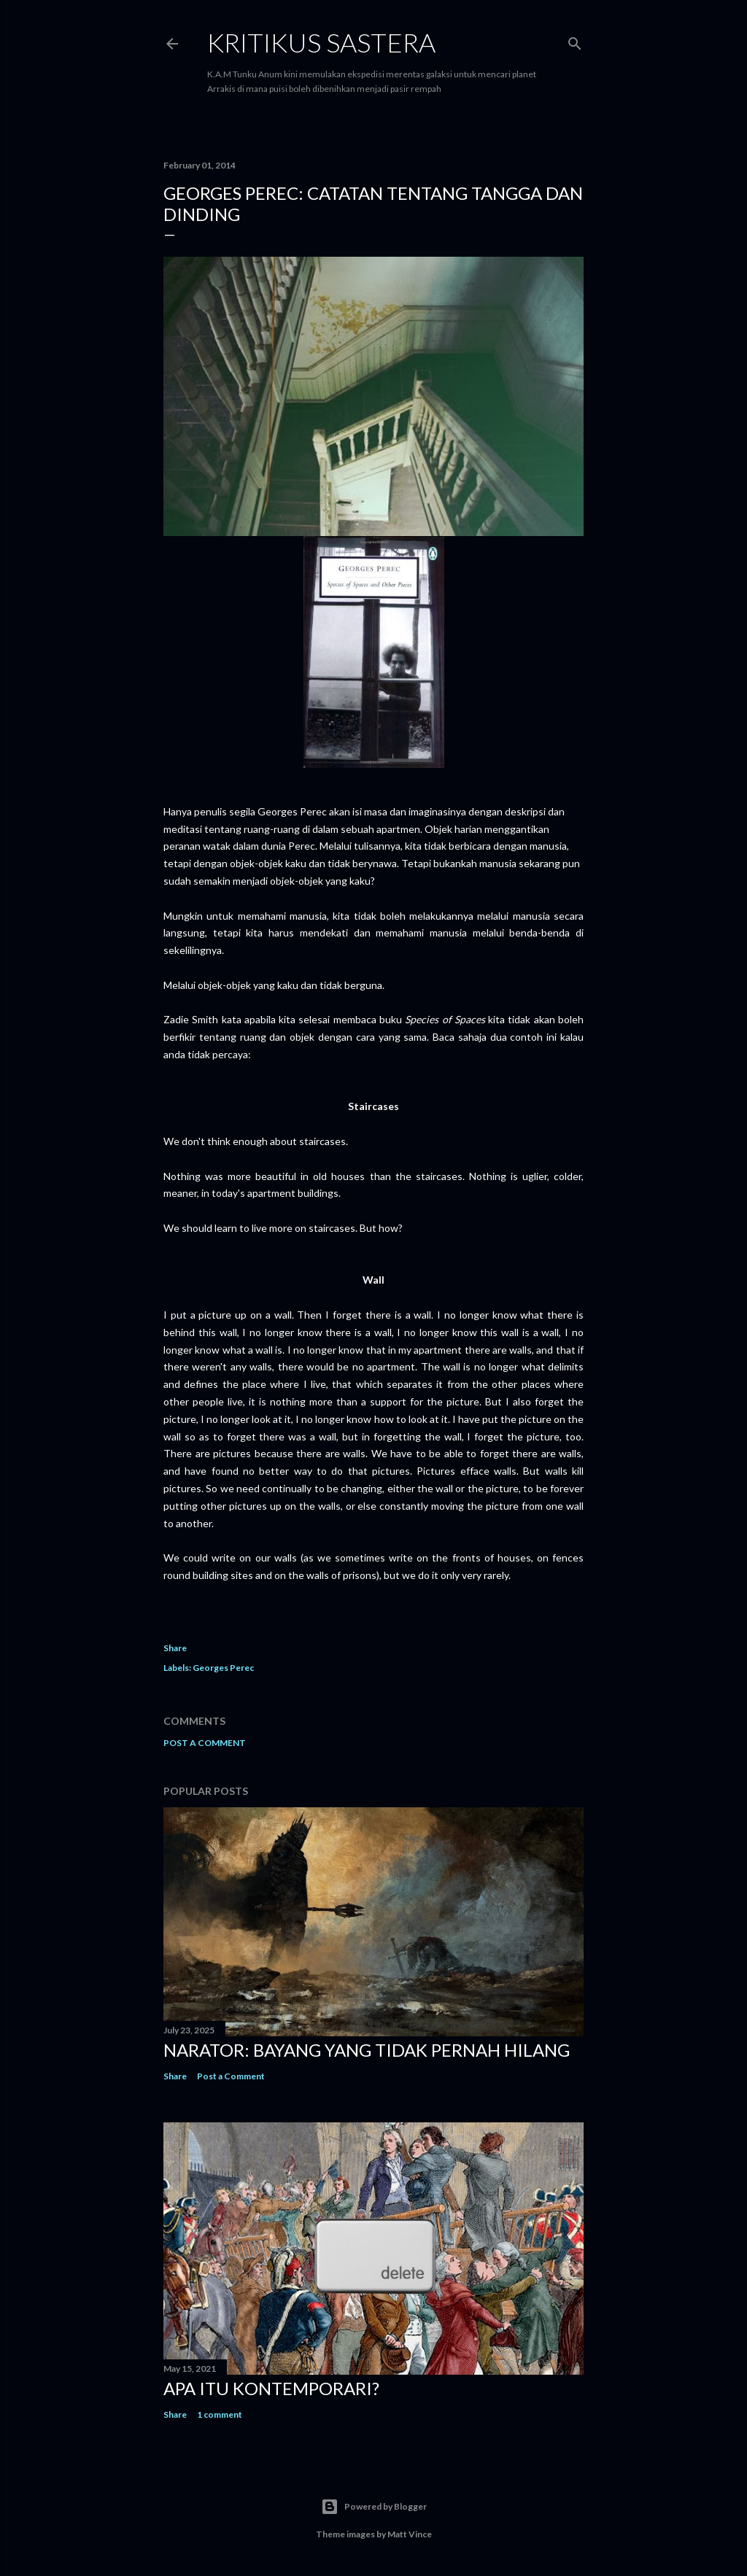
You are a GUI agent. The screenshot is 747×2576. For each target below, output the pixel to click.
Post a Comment (204, 1742)
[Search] (575, 40)
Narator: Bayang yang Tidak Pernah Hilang (366, 2049)
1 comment (219, 2414)
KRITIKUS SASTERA (321, 42)
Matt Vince (409, 2534)
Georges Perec (223, 1667)
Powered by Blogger (374, 2506)
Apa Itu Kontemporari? (271, 2388)
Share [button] (175, 1647)
